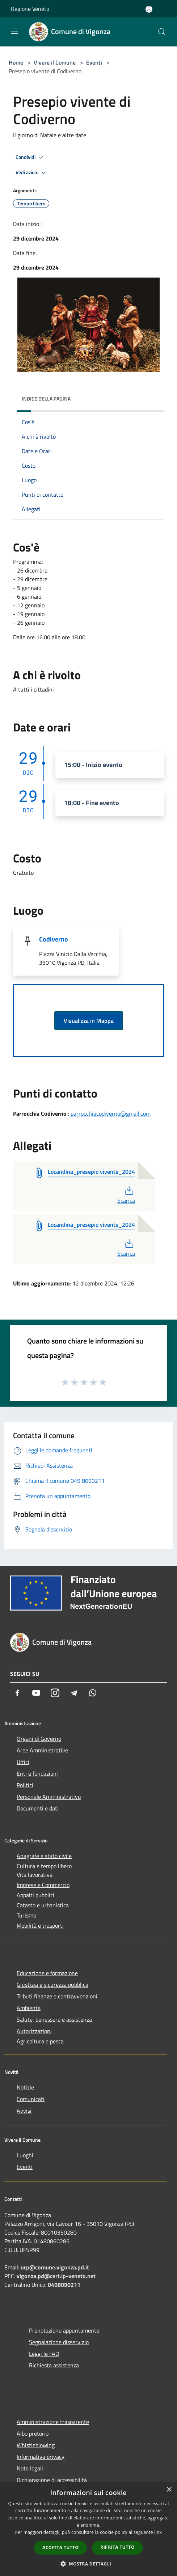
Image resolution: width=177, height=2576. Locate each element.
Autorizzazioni (34, 2031)
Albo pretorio (33, 2433)
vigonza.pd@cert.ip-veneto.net (56, 2276)
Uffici (23, 1761)
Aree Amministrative (42, 1750)
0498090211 (64, 2284)
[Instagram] (55, 1693)
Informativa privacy (40, 2456)
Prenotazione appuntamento (64, 2330)
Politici (25, 1785)
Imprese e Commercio (43, 1884)
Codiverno (53, 939)
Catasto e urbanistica (43, 1905)
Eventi (94, 62)
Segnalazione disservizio (59, 2342)
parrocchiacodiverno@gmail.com (111, 1113)
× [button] (169, 2490)
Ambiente (29, 2007)
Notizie (25, 2087)
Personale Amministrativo (49, 1796)
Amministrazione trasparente (53, 2421)
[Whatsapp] (92, 1693)
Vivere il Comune (55, 62)
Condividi (30, 157)
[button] (88, 2563)
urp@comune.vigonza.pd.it (55, 2267)
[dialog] (88, 2529)
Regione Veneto (30, 8)
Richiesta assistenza (54, 2365)
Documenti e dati (38, 1808)
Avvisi (24, 2110)
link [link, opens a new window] (158, 2532)
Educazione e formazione (47, 1973)
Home (16, 62)
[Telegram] (74, 1693)
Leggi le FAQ (44, 2353)
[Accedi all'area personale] (149, 9)
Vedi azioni (32, 172)
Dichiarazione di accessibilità (52, 2479)
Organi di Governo (39, 1738)
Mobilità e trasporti (40, 1925)
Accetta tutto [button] (60, 2547)
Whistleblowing (36, 2445)
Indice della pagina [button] (46, 398)
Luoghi (25, 2155)
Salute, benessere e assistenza (54, 2019)
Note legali (30, 2468)
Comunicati (31, 2099)
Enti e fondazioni (37, 1773)
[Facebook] (17, 1693)
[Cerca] (161, 32)
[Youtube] (36, 1693)
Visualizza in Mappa (89, 1020)
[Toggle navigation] (14, 31)
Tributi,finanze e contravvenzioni (57, 1996)
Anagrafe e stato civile (44, 1855)
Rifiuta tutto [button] (117, 2547)
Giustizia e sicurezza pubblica (52, 1984)
